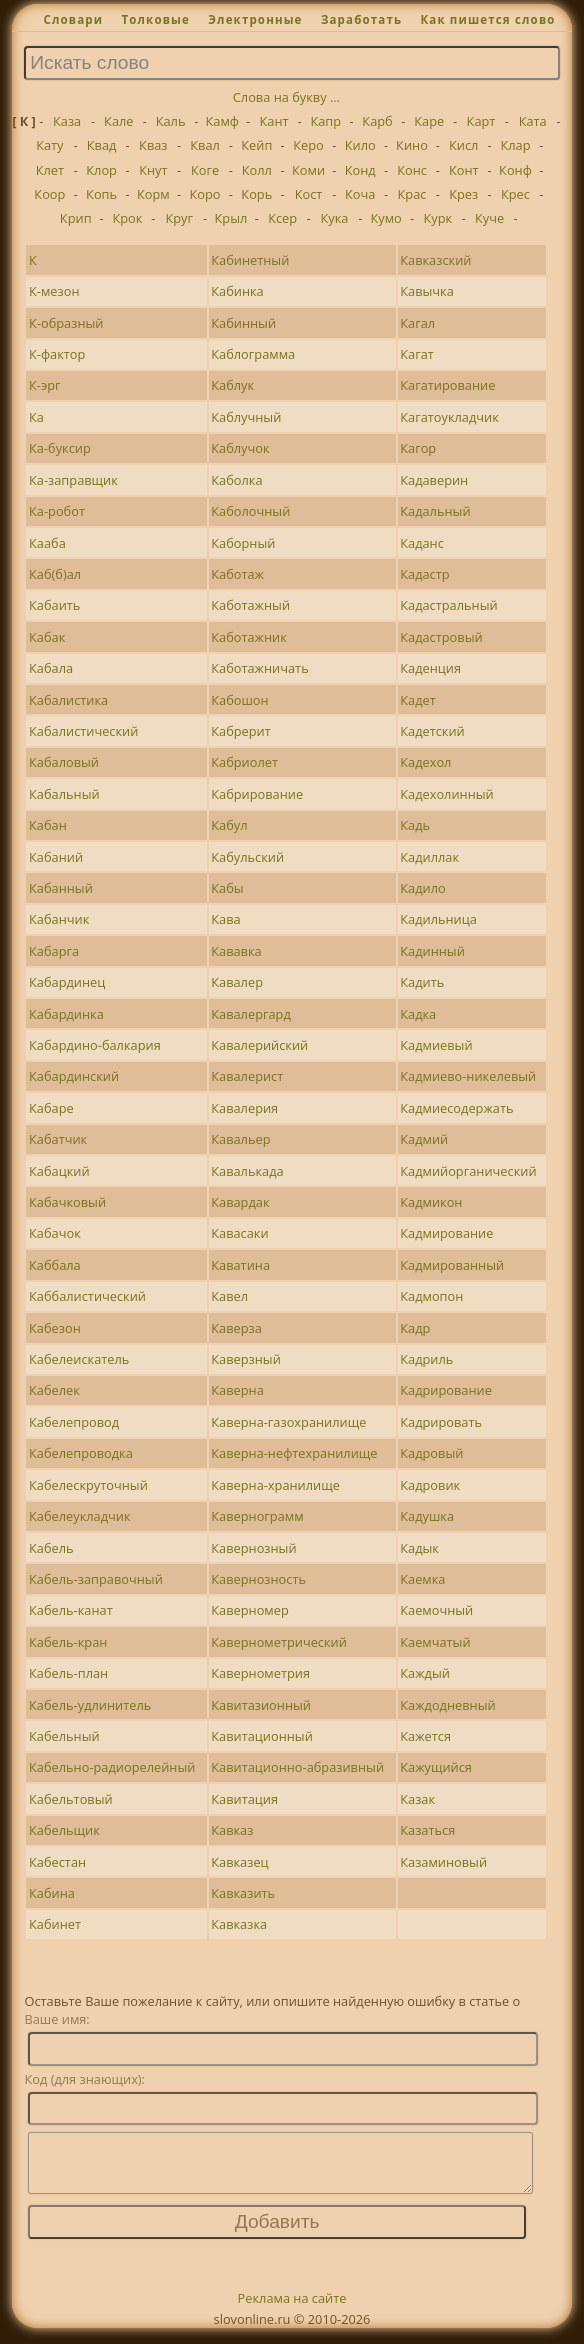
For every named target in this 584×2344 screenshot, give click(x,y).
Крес (515, 194)
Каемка (422, 1579)
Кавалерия (244, 1108)
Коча (360, 194)
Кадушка (427, 1516)
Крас (412, 194)
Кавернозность (258, 1579)
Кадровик (430, 1485)
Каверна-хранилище (275, 1485)
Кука (334, 218)
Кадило (422, 888)
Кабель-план (68, 1673)
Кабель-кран (68, 1642)
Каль (171, 121)
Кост (309, 194)
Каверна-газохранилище (288, 1422)
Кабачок (55, 1233)
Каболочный (250, 511)
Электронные (255, 19)
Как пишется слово (487, 19)
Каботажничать (259, 668)
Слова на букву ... (286, 97)
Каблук (232, 385)
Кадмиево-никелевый (468, 1076)
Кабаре (51, 1108)
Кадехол (425, 762)
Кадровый (431, 1453)
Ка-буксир (60, 448)
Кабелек (54, 1390)
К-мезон (54, 291)
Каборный (243, 543)
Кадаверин (434, 480)
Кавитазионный (261, 1705)
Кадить (422, 982)
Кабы (227, 888)
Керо (308, 145)
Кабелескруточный (88, 1485)
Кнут (153, 170)
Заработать (361, 19)
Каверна (237, 1390)
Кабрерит (241, 731)
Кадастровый (441, 637)
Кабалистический (83, 731)
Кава (225, 919)
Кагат (417, 354)
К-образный (66, 323)
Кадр (415, 1328)
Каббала (55, 1265)
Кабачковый (67, 1202)
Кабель (51, 1548)
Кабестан (57, 1862)
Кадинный (432, 951)
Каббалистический (87, 1296)
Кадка (418, 1014)
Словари (73, 19)
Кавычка (427, 291)
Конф (515, 170)
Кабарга (54, 951)
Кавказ (232, 1830)
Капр (325, 121)
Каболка (236, 480)
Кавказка (239, 1924)
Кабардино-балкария (95, 1045)
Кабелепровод (74, 1422)
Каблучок (240, 448)
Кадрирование (446, 1390)
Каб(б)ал (55, 574)
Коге (205, 170)
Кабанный (61, 888)
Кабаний (56, 857)
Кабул (229, 825)
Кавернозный (253, 1548)
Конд (360, 170)
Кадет (417, 700)
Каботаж (237, 574)
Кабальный (64, 794)
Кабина (52, 1893)
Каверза (236, 1328)
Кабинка (237, 291)
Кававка (236, 951)
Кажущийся (436, 1767)
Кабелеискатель (79, 1359)
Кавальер (240, 1139)
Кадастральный (448, 605)
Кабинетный (250, 260)
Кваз (153, 145)
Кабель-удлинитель (90, 1705)
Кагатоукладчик (449, 417)
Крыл (231, 218)
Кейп (256, 145)
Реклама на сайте (292, 2310)
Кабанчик (59, 919)
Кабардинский (74, 1076)
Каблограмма (253, 354)
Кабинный (243, 323)
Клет (50, 170)
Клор (101, 170)
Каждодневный (447, 1705)
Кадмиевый (436, 1045)
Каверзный (246, 1359)
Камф (222, 121)
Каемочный (436, 1610)
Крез (463, 194)
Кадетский (432, 731)
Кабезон (55, 1328)
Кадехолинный (446, 794)
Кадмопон (431, 1296)
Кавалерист (247, 1076)
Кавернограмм (257, 1516)
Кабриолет (244, 762)
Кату (49, 145)
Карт (481, 121)
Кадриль (426, 1359)
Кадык (419, 1548)
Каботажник (249, 637)
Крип (76, 218)
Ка (36, 417)
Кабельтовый (71, 1799)
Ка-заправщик (73, 480)
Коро (205, 194)
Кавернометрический (279, 1642)
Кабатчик (58, 1139)
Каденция (430, 668)
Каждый (425, 1673)
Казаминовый (443, 1862)
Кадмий (424, 1139)
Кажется (425, 1736)
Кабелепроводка (81, 1453)
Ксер (282, 218)
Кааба (47, 543)
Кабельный (64, 1736)
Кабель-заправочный (96, 1579)
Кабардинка (66, 1014)
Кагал (417, 323)
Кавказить (243, 1893)
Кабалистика (68, 700)
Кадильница (438, 919)
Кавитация (244, 1799)
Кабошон (239, 700)
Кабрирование (257, 794)
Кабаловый (64, 762)
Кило (360, 145)
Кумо (385, 218)
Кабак (47, 637)
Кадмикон (431, 1202)
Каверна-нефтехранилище (294, 1453)
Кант (274, 121)
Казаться (427, 1830)
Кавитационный (262, 1736)
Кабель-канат (71, 1610)
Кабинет (55, 1924)
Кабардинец (67, 982)
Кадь (415, 825)
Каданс (422, 543)
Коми (308, 170)
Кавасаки (239, 1233)
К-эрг (45, 385)
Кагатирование (447, 385)
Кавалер (237, 982)
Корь (256, 194)
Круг (179, 218)
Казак (417, 1799)
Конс (412, 170)
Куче (489, 218)
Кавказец (239, 1862)
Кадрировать (441, 1422)
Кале (118, 121)
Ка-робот (57, 511)
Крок (127, 218)
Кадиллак (429, 857)
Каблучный (246, 417)
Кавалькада (247, 1171)
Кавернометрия (260, 1673)
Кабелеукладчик (80, 1516)
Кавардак (240, 1202)
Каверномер (249, 1610)
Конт (464, 170)
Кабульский (247, 857)
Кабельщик (64, 1830)
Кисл (463, 145)
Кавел (229, 1296)
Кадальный (435, 511)
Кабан (48, 825)
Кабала (51, 668)
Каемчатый (435, 1642)
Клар (515, 145)
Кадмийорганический (468, 1171)
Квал (205, 145)
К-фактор (57, 354)
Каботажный (250, 605)
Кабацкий (59, 1171)
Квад (102, 145)
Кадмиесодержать (456, 1108)
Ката (533, 121)
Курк (438, 218)
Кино (412, 145)
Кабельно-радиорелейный (112, 1767)
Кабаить (54, 605)
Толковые (155, 19)
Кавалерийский (259, 1045)
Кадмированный (452, 1265)
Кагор (418, 448)
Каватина (240, 1265)
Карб (377, 121)
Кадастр (424, 574)
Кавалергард (251, 1014)
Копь (101, 194)
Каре (429, 121)
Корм (153, 194)
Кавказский (435, 260)
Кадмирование (446, 1233)
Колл (257, 170)
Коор (49, 194)
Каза (67, 121)
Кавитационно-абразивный (297, 1767)
